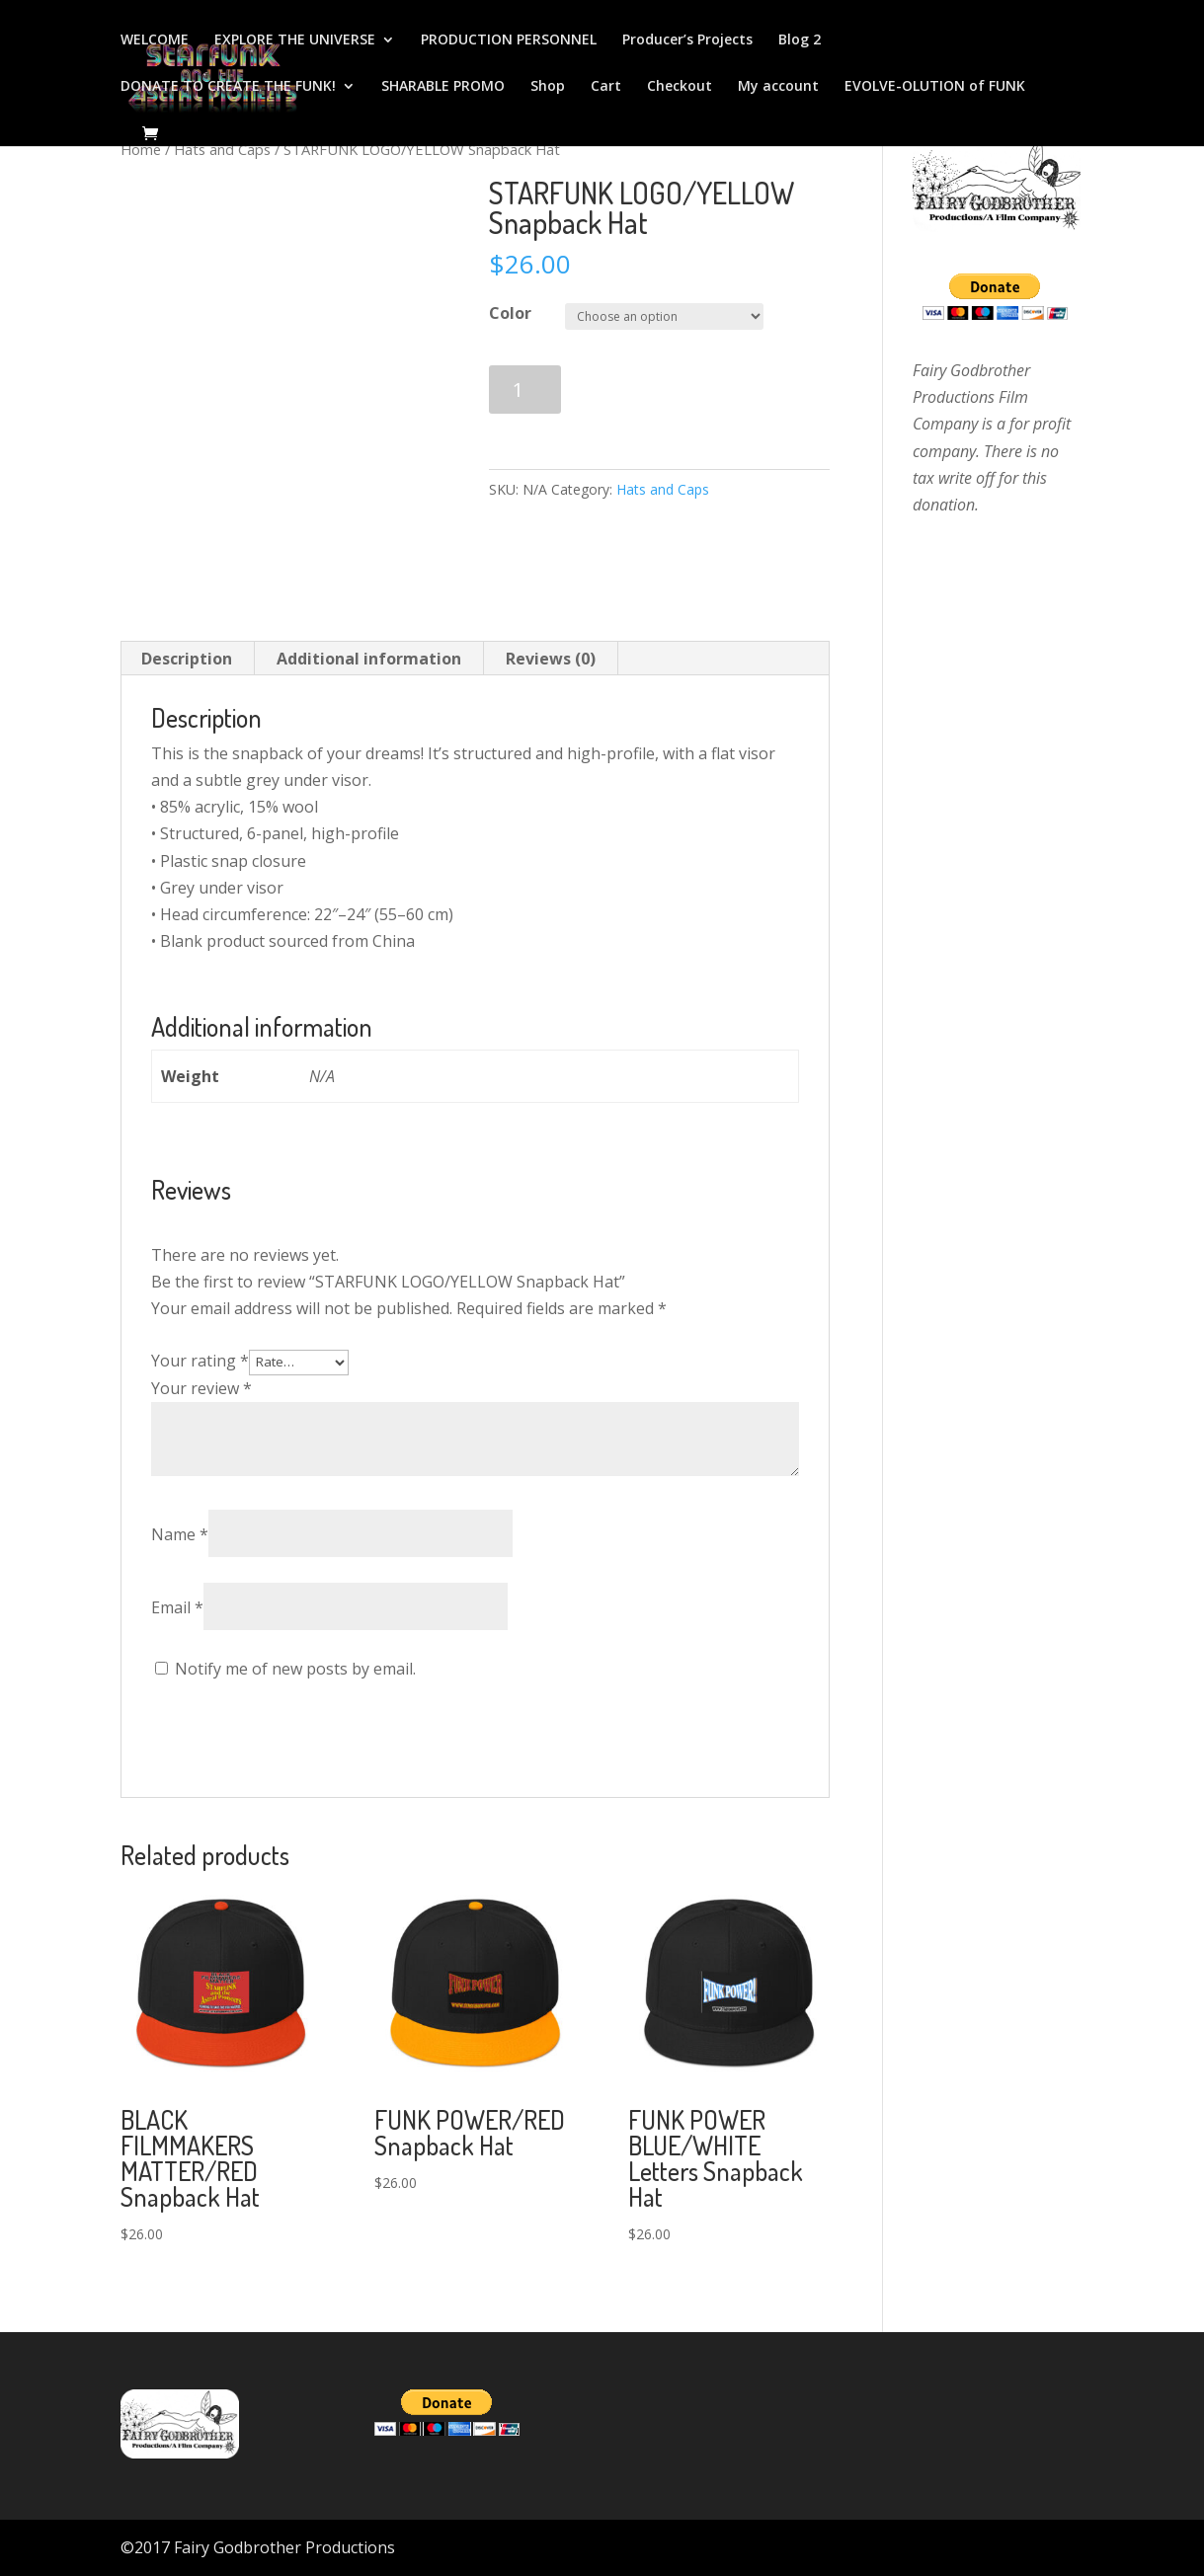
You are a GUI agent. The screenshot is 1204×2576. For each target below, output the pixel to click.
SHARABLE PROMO (443, 87)
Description (186, 658)
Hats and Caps (222, 149)
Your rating (200, 1360)
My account (778, 87)
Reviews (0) (551, 658)
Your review (201, 1388)
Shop (547, 87)
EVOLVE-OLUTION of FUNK (934, 87)
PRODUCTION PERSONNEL (509, 40)
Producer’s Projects (687, 40)
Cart (606, 87)
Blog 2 (799, 40)
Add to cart (653, 389)
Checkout (679, 87)
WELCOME (154, 40)
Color (510, 313)
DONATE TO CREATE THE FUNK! (228, 87)
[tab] (187, 658)
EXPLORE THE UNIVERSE (294, 40)
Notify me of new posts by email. (295, 1668)
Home (140, 149)
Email (177, 1607)
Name (179, 1534)
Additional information (369, 658)
